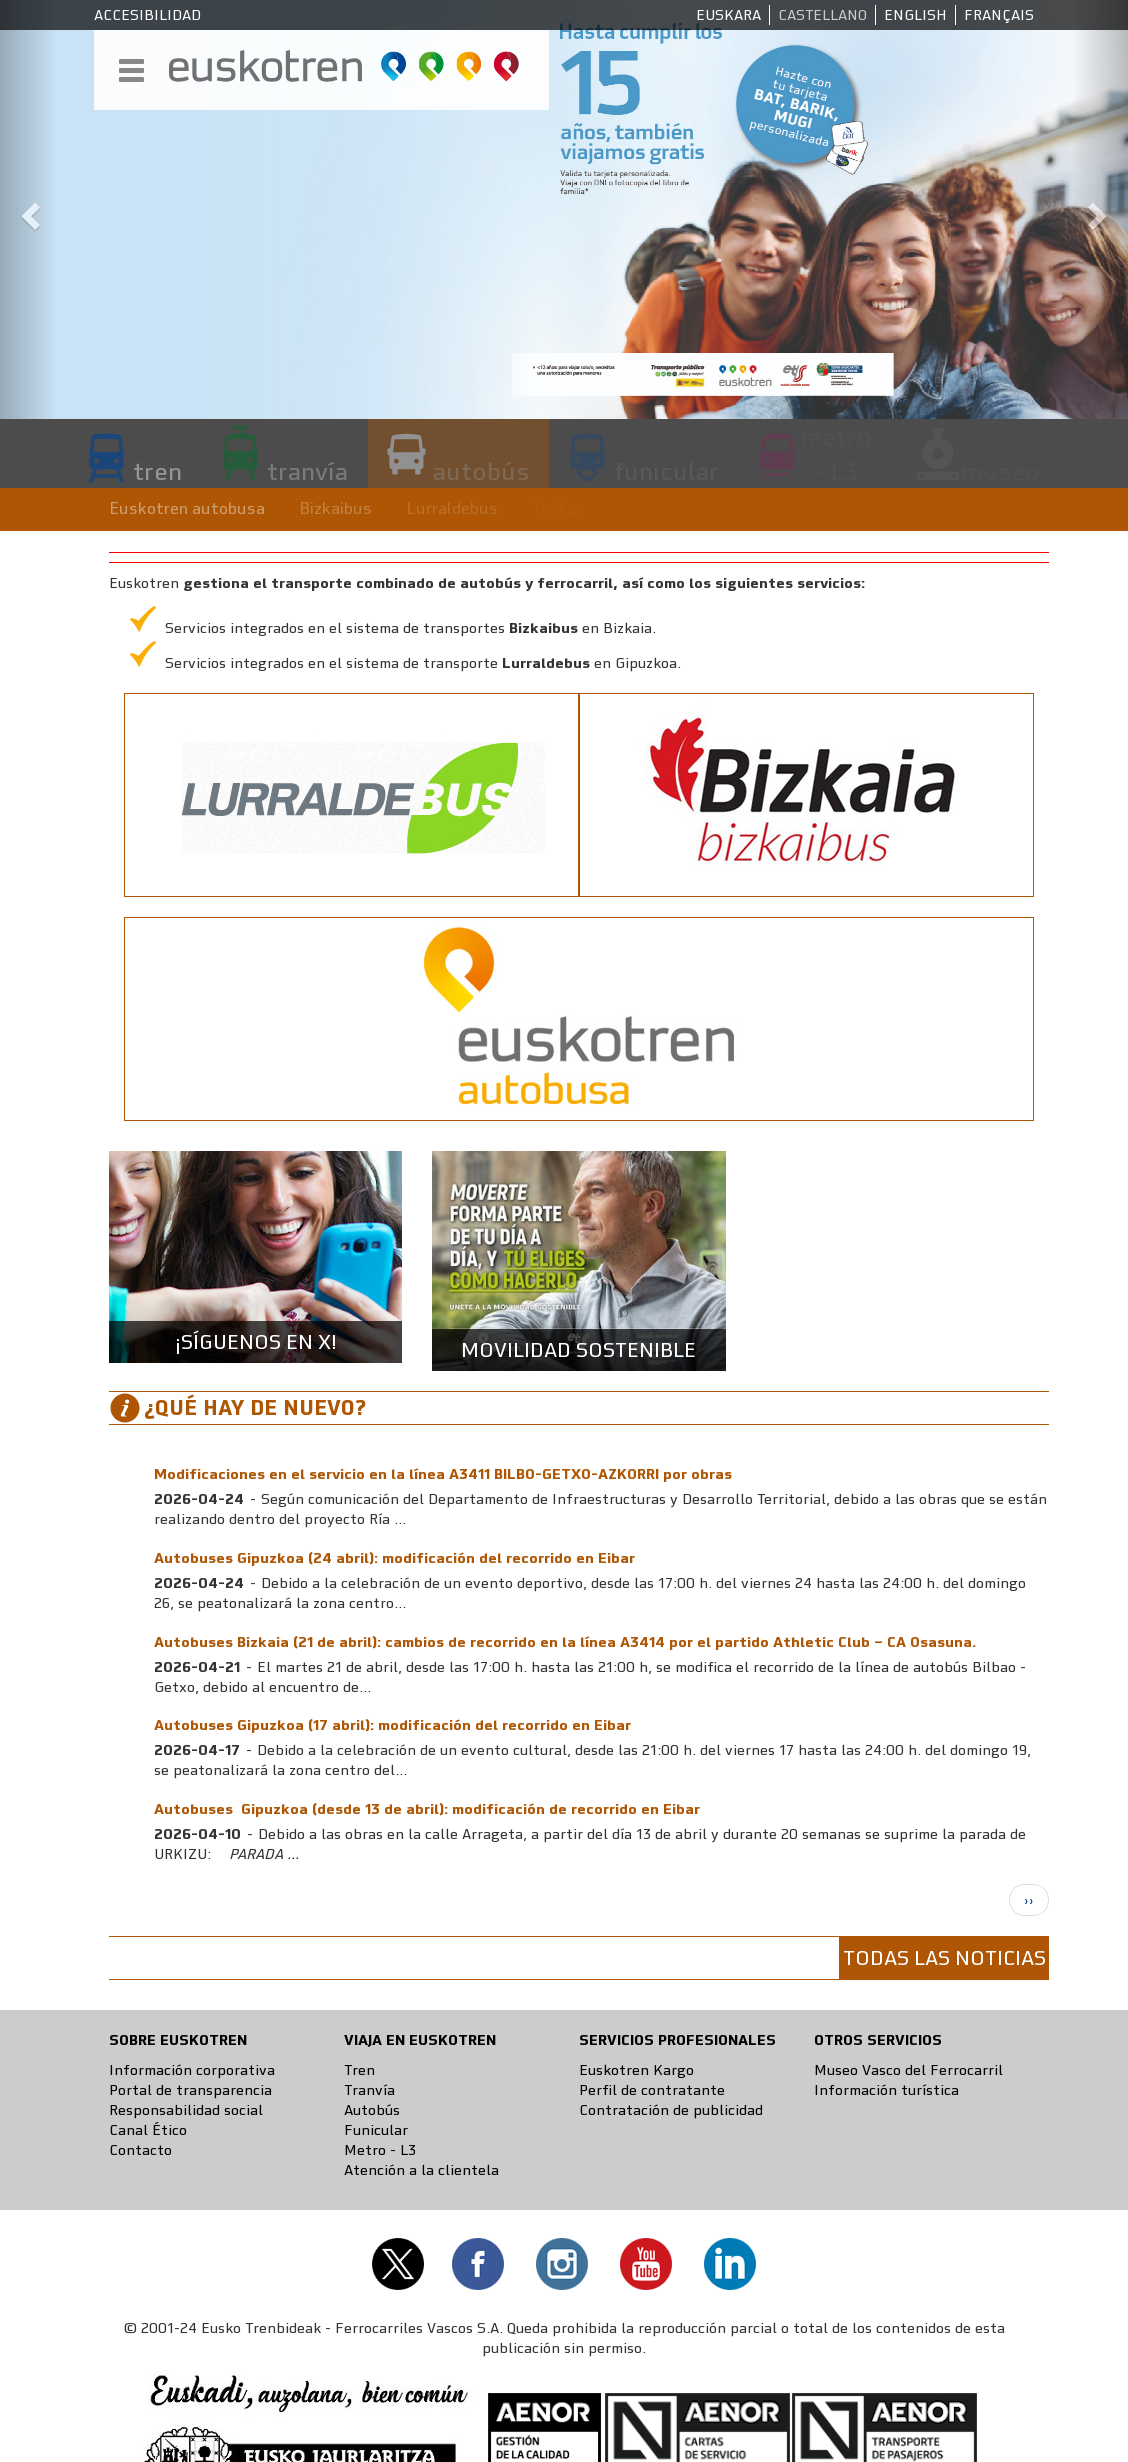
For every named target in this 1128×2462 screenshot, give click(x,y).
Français (999, 15)
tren (157, 471)
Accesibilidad (147, 15)
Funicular (376, 2130)
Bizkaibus (335, 508)
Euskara (728, 15)
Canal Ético (148, 2130)
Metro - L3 (380, 2150)
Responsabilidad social (186, 2110)
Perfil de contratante (652, 2090)
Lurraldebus (452, 508)
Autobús (372, 2110)
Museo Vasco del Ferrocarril (908, 2070)
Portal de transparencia (190, 2090)
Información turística (886, 2090)
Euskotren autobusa (187, 508)
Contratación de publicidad (671, 2110)
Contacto (140, 2150)
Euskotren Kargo (636, 2070)
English (915, 15)
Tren (359, 2070)
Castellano (822, 15)
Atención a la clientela (421, 2170)
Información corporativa (192, 2070)
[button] (28, 209)
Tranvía (369, 2090)
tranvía (307, 471)
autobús (481, 471)
